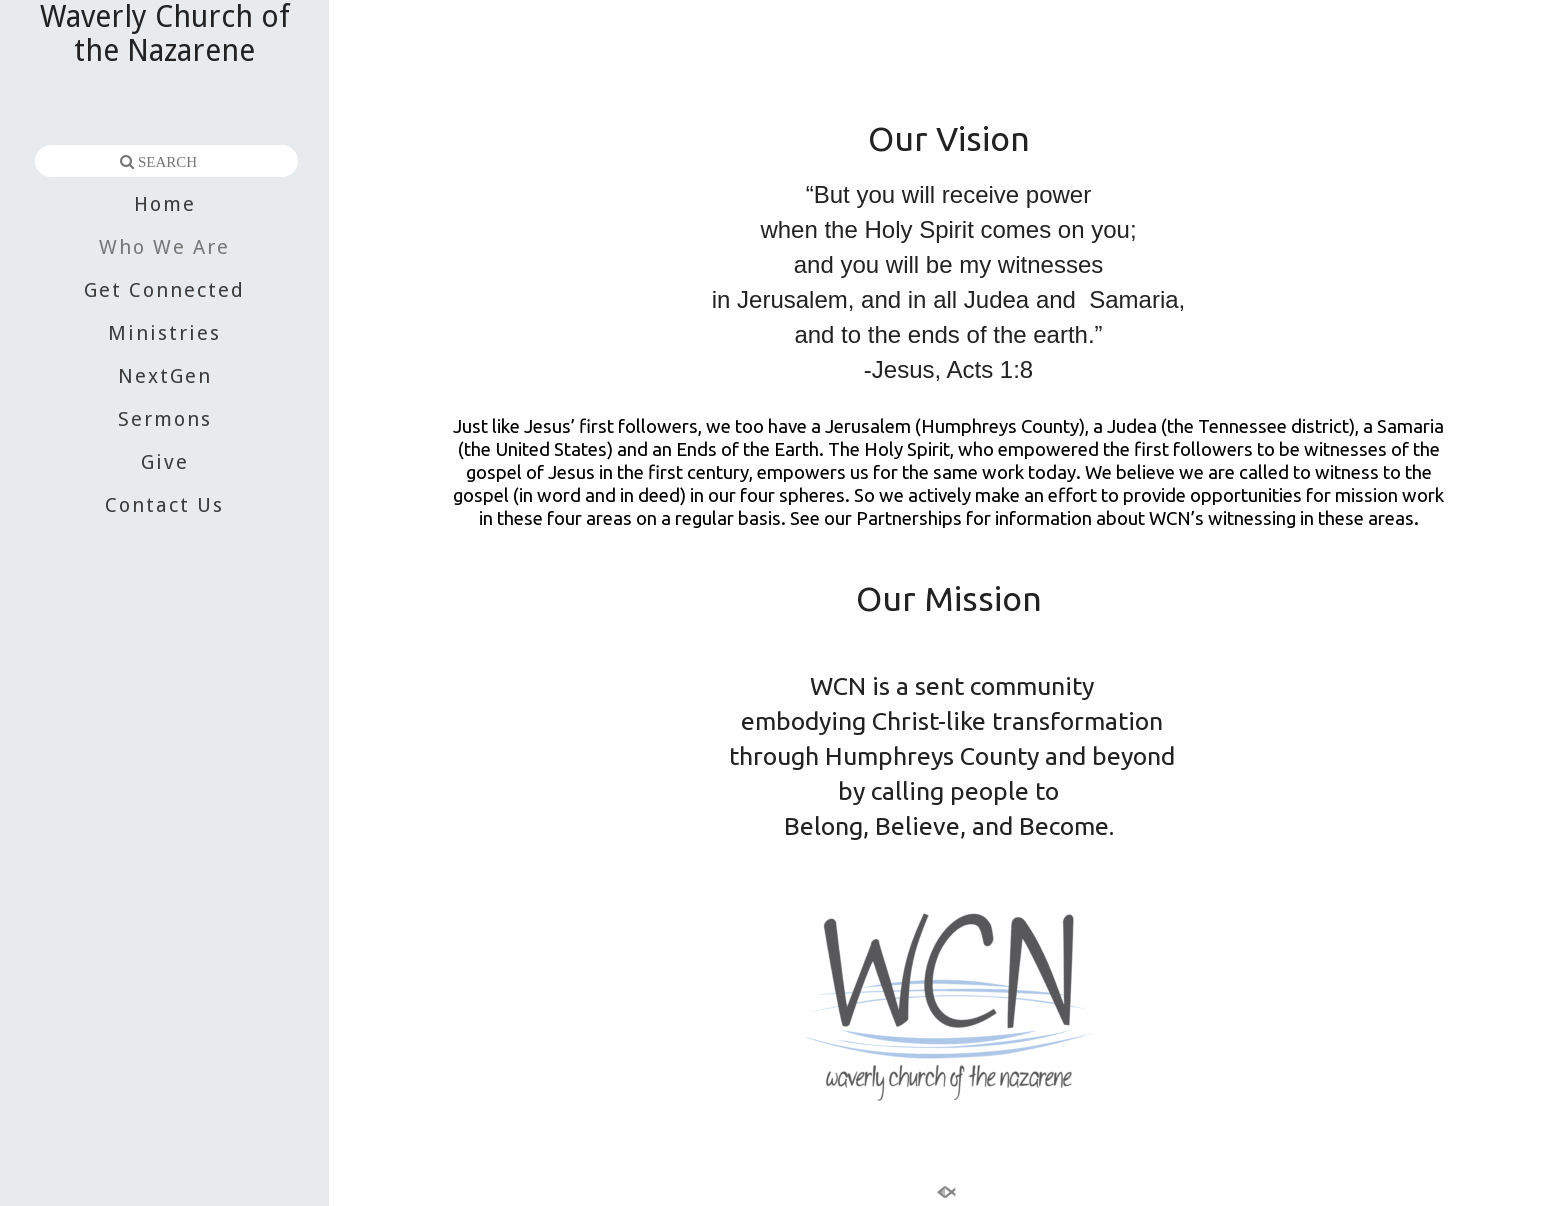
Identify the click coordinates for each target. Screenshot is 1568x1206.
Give (165, 462)
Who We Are (164, 247)
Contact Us (164, 505)
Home (165, 204)
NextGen (165, 376)
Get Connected (164, 290)
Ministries (164, 333)
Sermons (165, 419)
